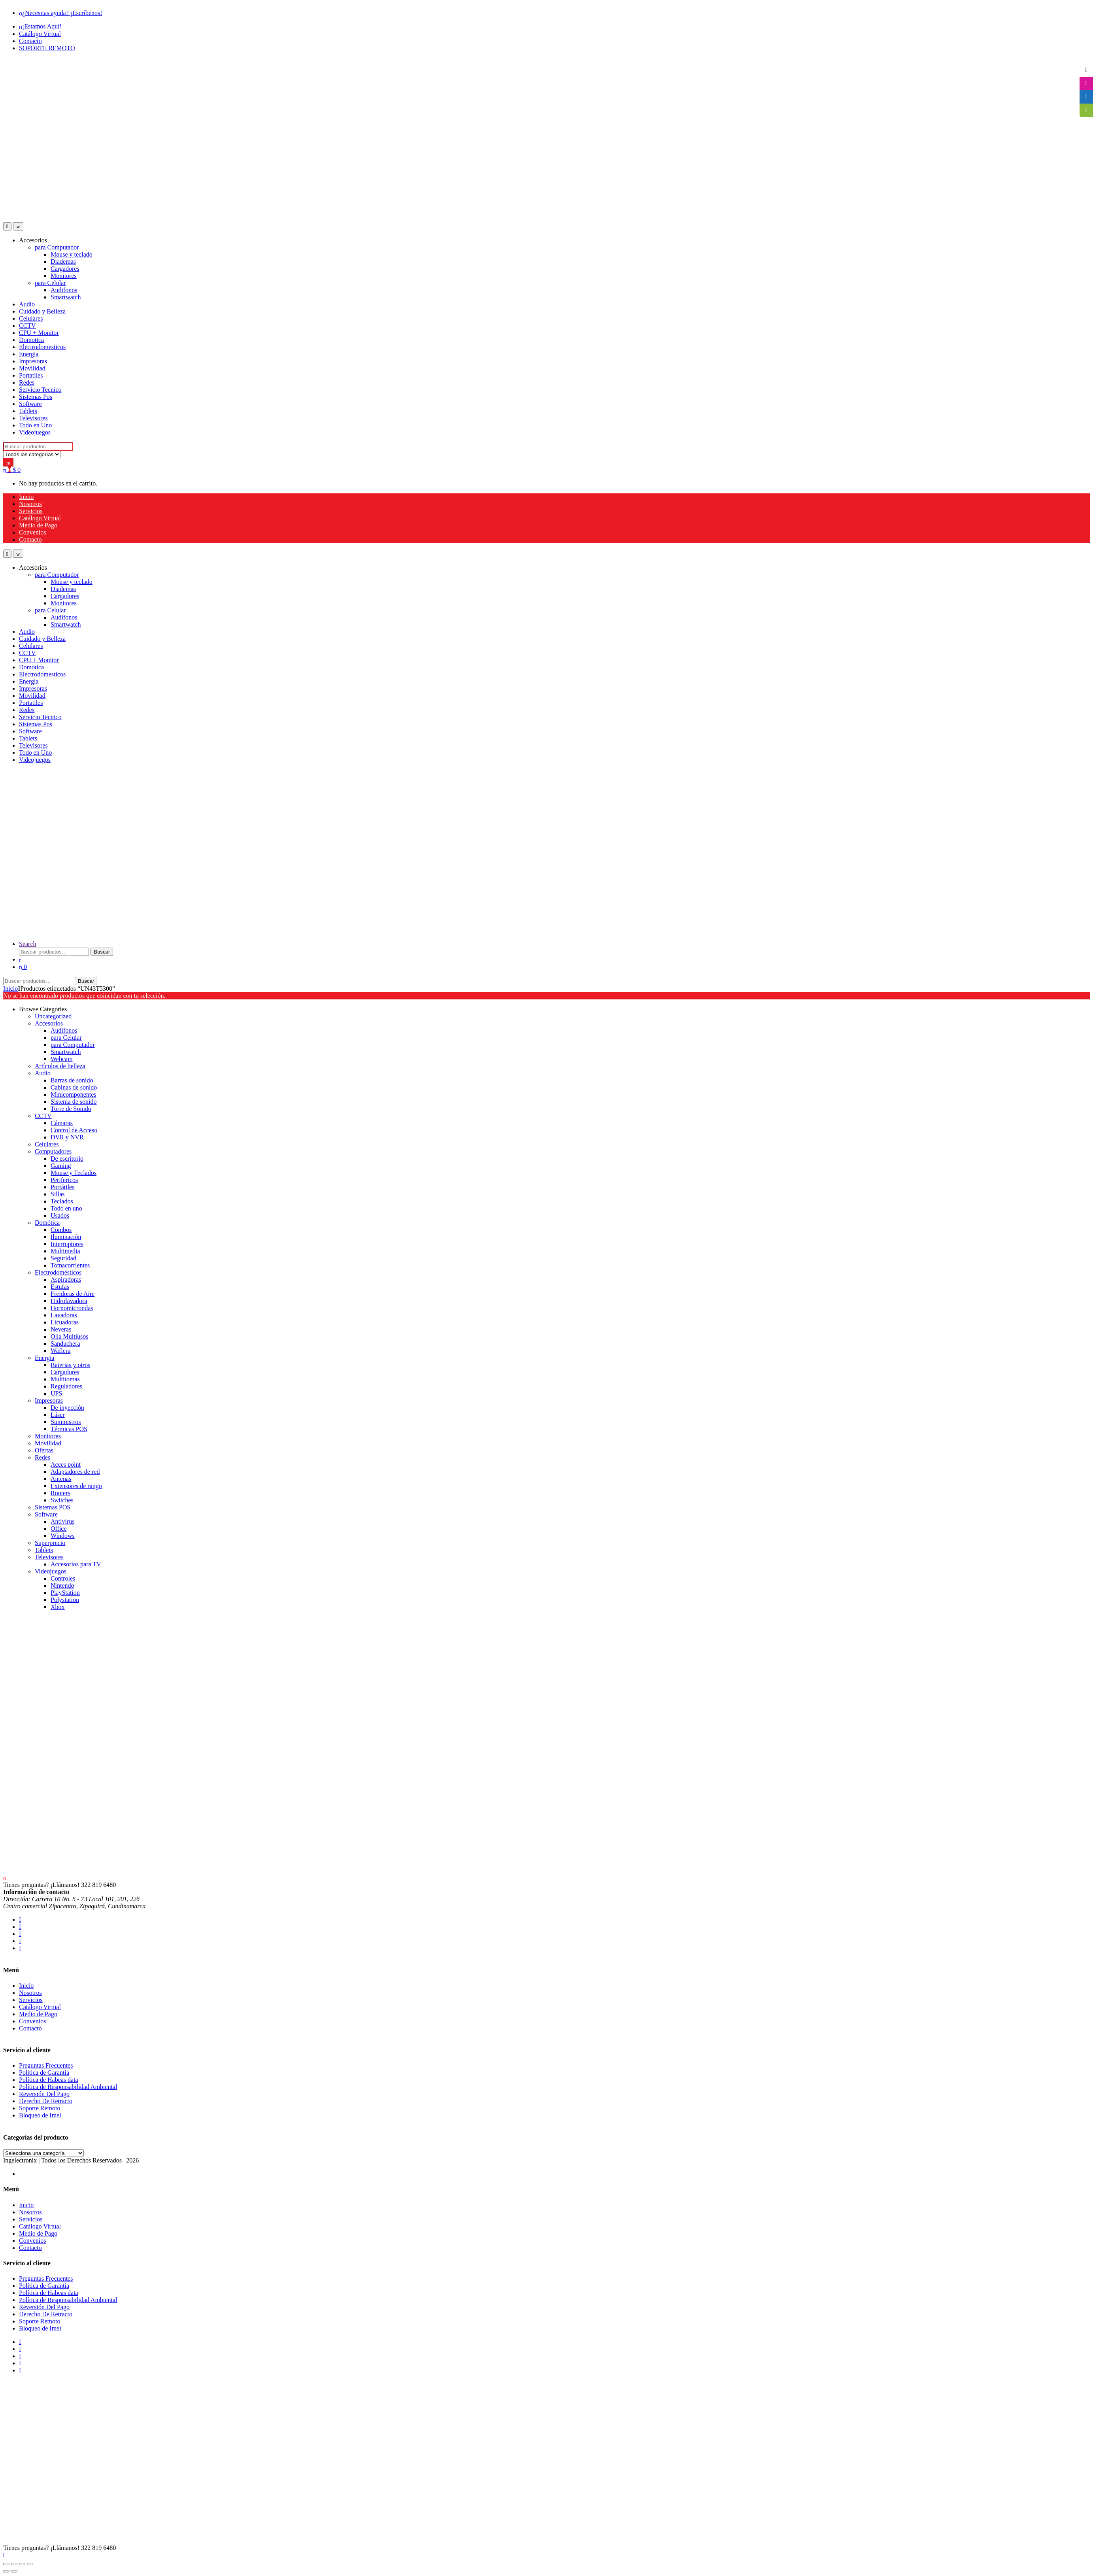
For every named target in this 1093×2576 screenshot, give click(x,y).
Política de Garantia (44, 2072)
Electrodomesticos (42, 347)
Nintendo (62, 1585)
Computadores (53, 1151)
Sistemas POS (52, 1507)
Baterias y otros (70, 1365)
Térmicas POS (69, 1429)
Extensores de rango (76, 1486)
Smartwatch (66, 297)
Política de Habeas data (48, 2079)
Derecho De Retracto (45, 2101)
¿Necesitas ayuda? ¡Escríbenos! (60, 12)
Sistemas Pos (35, 396)
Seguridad (63, 1258)
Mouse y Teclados (73, 1172)
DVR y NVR (67, 1137)
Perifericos (64, 1180)
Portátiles (62, 1187)
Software (30, 403)
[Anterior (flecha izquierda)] (6, 2571)
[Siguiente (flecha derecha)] (14, 2571)
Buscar (102, 952)
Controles (63, 1578)
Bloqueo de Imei (40, 2115)
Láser (58, 1414)
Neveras (61, 1329)
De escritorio (67, 1158)
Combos (61, 1229)
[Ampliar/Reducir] (6, 2564)
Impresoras (33, 361)
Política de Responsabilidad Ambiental (68, 2086)
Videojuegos (35, 432)
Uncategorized (53, 1016)
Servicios (31, 511)
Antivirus (62, 1521)
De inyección (67, 1407)
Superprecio (50, 1542)
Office (59, 1528)
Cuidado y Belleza (42, 311)
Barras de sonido (72, 1080)
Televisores (33, 418)
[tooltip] (1086, 70)
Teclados (62, 1201)
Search (27, 944)
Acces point (66, 1464)
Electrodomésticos (58, 1272)
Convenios (32, 532)
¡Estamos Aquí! (40, 26)
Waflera (60, 1350)
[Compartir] (22, 2564)
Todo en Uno (35, 425)
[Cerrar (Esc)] (30, 2564)
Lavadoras (64, 1315)
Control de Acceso (74, 1130)
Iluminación (66, 1236)
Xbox (58, 1606)
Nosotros (30, 503)
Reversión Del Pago (44, 2094)
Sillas (58, 1194)
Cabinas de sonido (74, 1087)
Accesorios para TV (76, 1564)
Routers (60, 1493)
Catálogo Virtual (40, 33)
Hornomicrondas (72, 1308)
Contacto (30, 41)
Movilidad (32, 368)
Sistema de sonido (73, 1101)
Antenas (61, 1478)
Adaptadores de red (75, 1471)
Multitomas (65, 1379)
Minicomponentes (73, 1094)
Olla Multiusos (70, 1336)
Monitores (64, 275)
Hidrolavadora (69, 1300)
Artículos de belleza (60, 1066)
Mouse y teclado (71, 254)
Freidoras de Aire (72, 1293)
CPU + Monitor (39, 332)
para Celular (50, 283)
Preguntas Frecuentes (46, 2065)
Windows (63, 1535)
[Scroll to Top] (4, 2554)
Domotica (31, 339)
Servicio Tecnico (40, 389)
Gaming (61, 1165)
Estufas (60, 1286)
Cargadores (65, 268)
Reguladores (66, 1386)
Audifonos (64, 290)
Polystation (65, 1599)
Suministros (66, 1421)
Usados (60, 1215)
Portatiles (31, 375)
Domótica (47, 1222)
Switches (62, 1500)
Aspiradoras (66, 1279)
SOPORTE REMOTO (47, 48)
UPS (56, 1393)
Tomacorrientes (70, 1265)
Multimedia (65, 1251)
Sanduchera (65, 1343)
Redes (26, 382)
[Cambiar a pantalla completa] (14, 2564)
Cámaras (62, 1123)
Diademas (63, 261)
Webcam (62, 1059)
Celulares (31, 318)
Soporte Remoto (39, 2108)
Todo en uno (66, 1208)
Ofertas (44, 1450)
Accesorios (33, 240)
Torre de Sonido (71, 1108)
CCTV (27, 325)
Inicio (26, 496)
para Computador (57, 247)
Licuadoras (65, 1322)
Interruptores (67, 1244)
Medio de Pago (38, 525)
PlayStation (65, 1592)
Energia (28, 354)
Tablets (28, 411)
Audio (27, 304)
